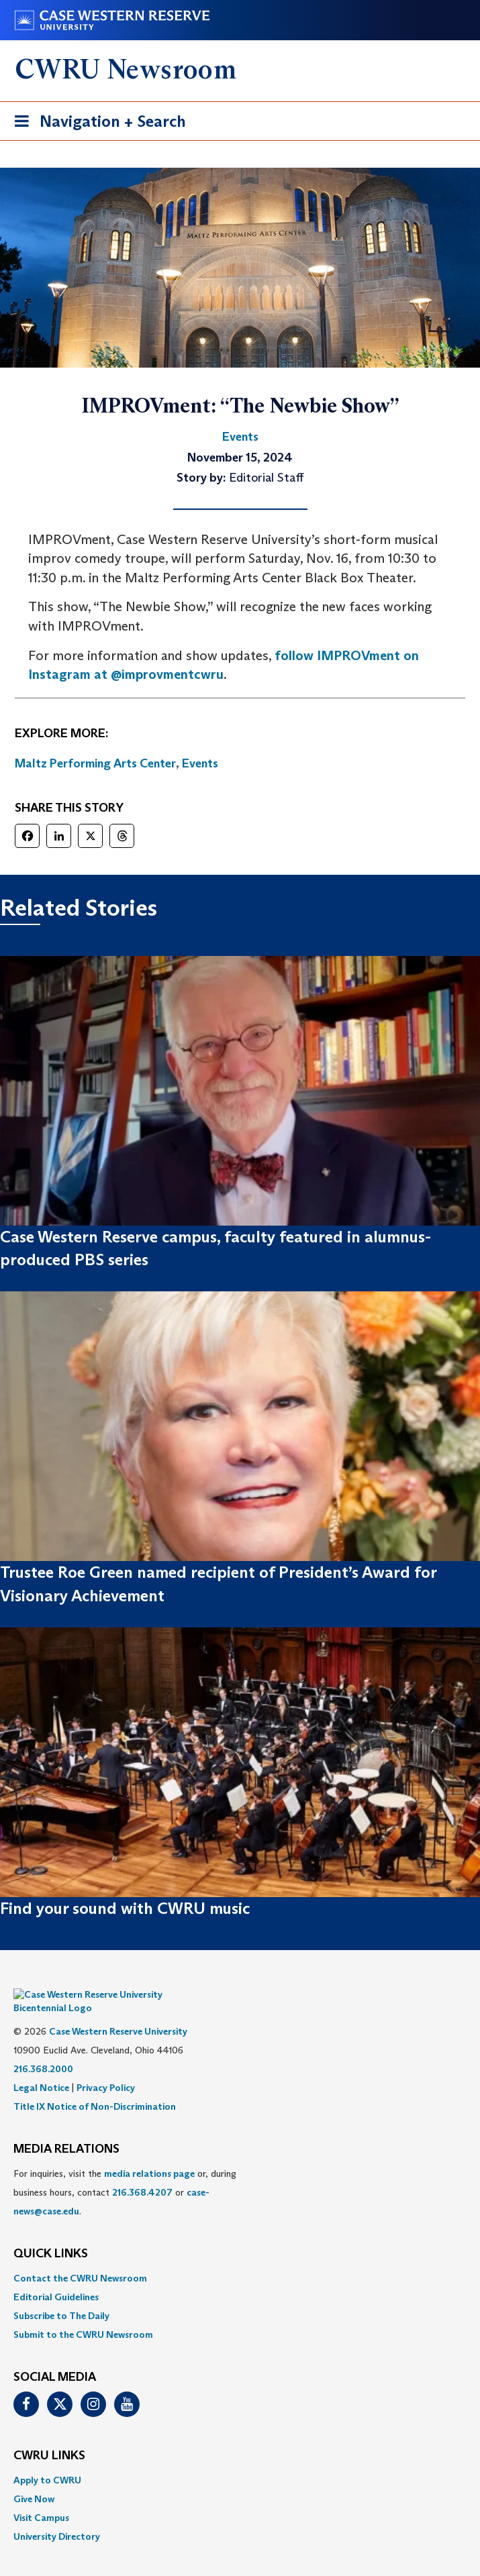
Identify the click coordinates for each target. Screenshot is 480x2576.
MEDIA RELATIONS (66, 2129)
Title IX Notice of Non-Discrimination (94, 2086)
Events (200, 763)
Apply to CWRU (47, 2460)
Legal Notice (41, 2067)
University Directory (56, 2516)
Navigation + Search (96, 123)
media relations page (149, 2153)
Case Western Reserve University (118, 2011)
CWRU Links (49, 2436)
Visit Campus (41, 2497)
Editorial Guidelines (56, 2277)
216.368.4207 (142, 2172)
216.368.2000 (43, 2049)
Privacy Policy (106, 2067)
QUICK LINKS (50, 2234)
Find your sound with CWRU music (125, 1908)
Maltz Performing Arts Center (95, 763)
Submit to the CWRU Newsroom (83, 2314)
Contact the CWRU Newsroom (80, 2258)
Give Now (33, 2479)
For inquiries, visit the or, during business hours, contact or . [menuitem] (124, 2172)
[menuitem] (240, 2258)
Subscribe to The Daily (61, 2296)
